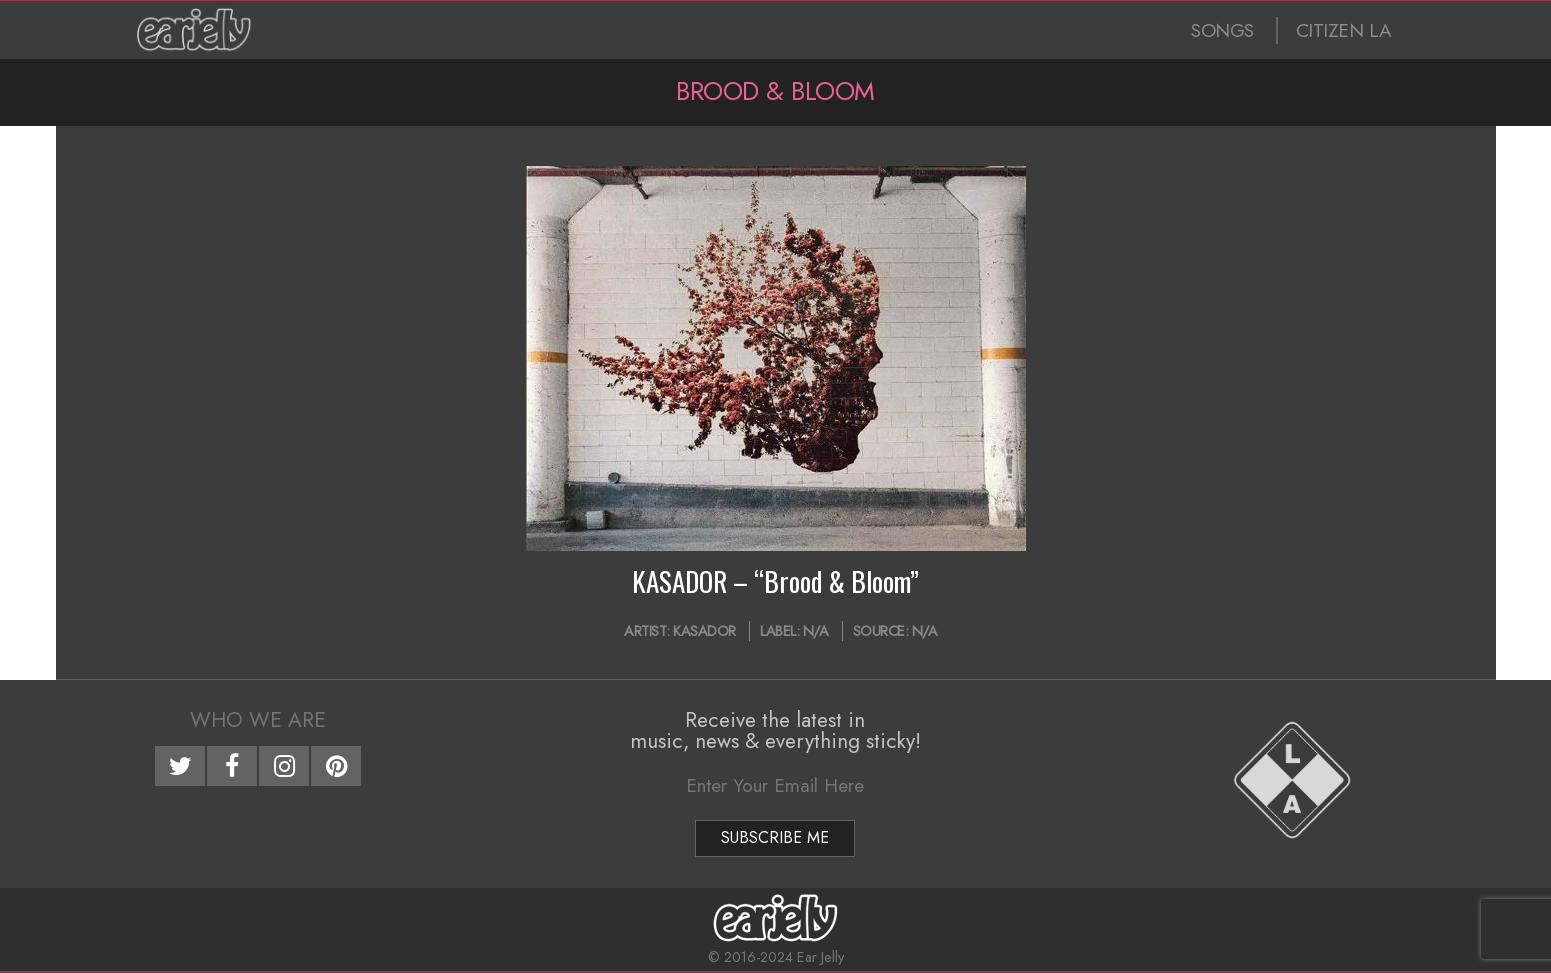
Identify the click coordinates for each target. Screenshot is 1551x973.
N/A (816, 631)
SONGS (1222, 30)
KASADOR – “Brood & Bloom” (775, 581)
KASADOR (704, 631)
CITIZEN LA (1344, 30)
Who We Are (258, 720)
